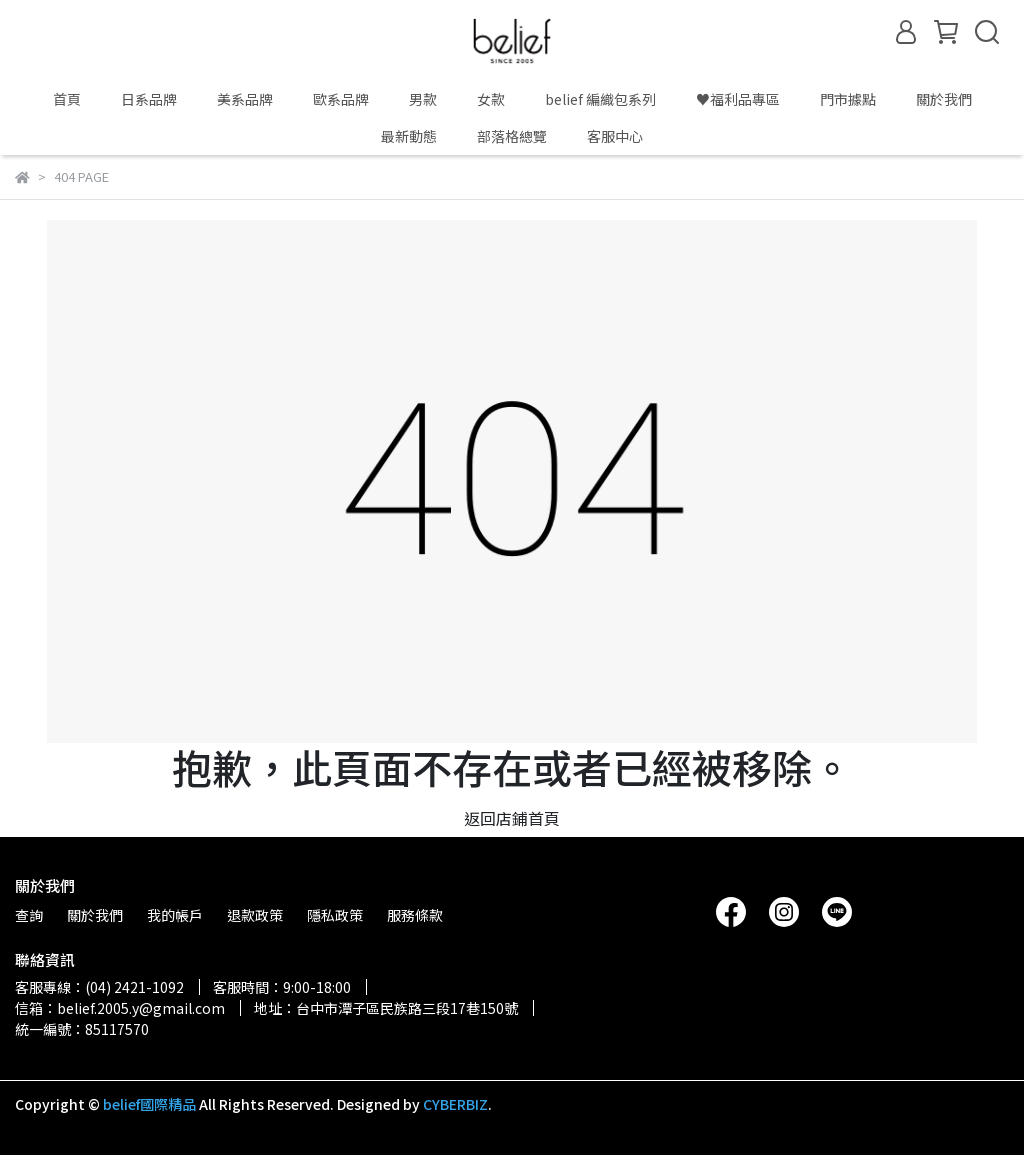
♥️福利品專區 (738, 99)
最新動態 (409, 136)
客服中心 (615, 136)
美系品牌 (245, 99)
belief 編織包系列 (600, 99)
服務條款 (415, 915)
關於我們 (944, 99)
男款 (423, 99)
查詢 (29, 915)
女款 (491, 99)
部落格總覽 (512, 136)
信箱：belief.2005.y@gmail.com (120, 1008)
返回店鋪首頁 (512, 818)
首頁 (67, 99)
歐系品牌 (341, 99)
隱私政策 (335, 915)
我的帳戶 (175, 915)
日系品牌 (149, 99)
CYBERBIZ (455, 1104)
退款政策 (255, 915)
